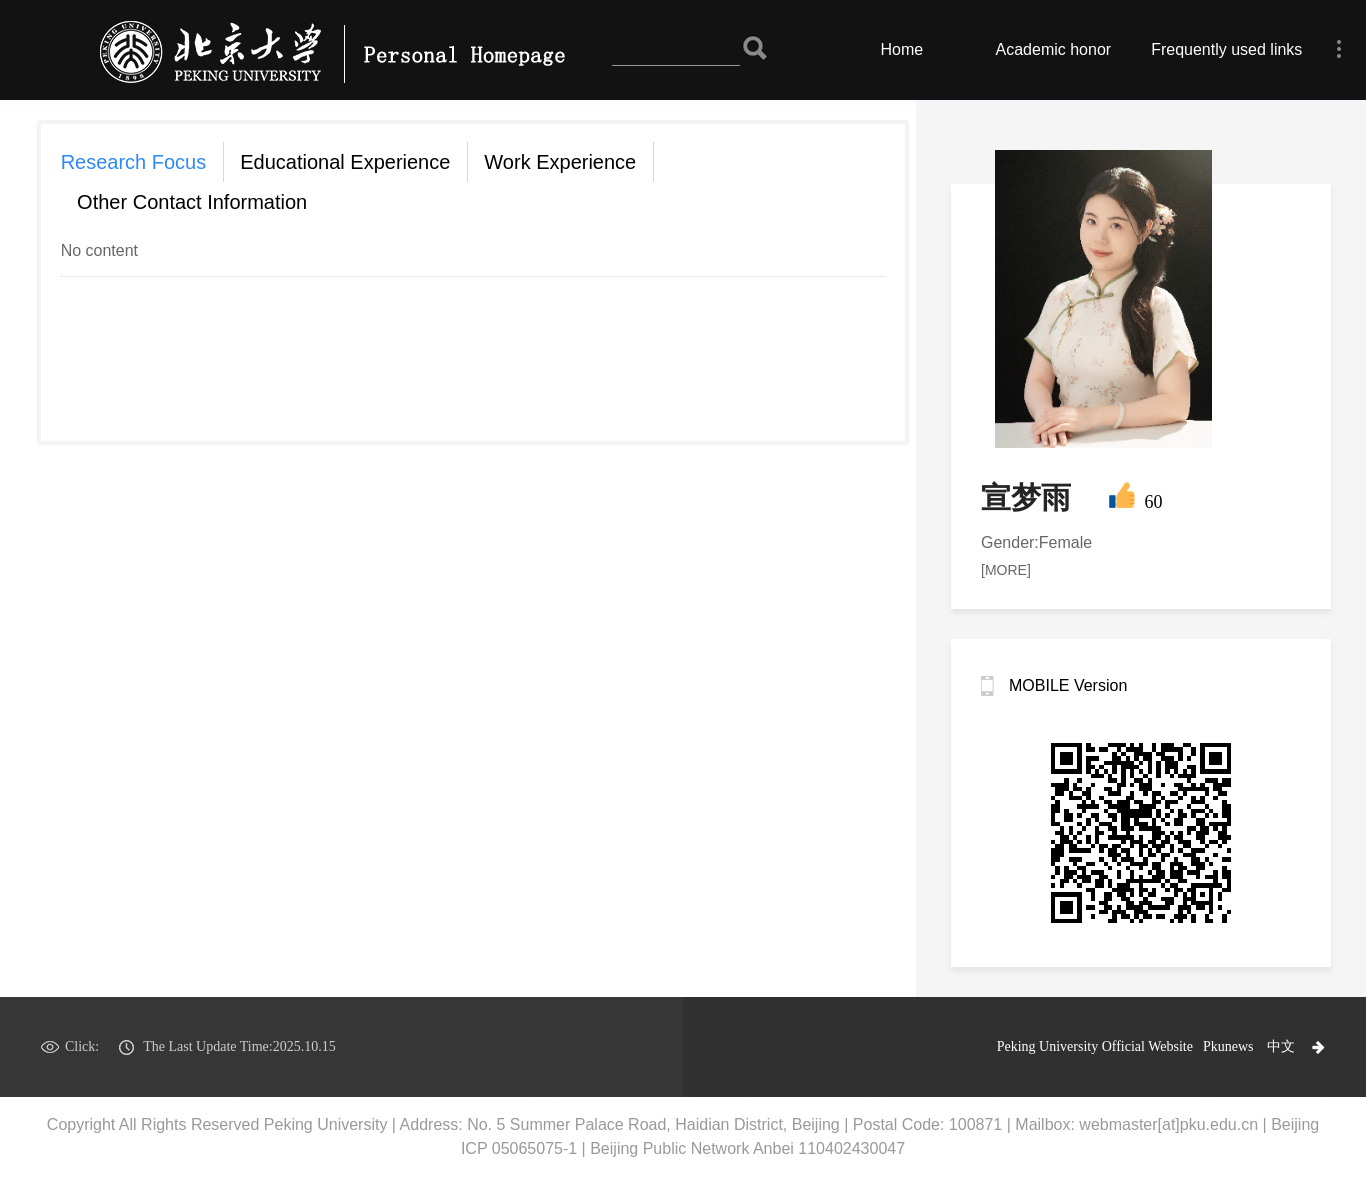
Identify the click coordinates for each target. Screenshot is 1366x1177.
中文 (1281, 1046)
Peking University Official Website (1095, 1046)
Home (902, 49)
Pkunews (1228, 1046)
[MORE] (1006, 570)
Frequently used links (1226, 49)
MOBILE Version (1068, 685)
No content (99, 250)
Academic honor (1054, 49)
